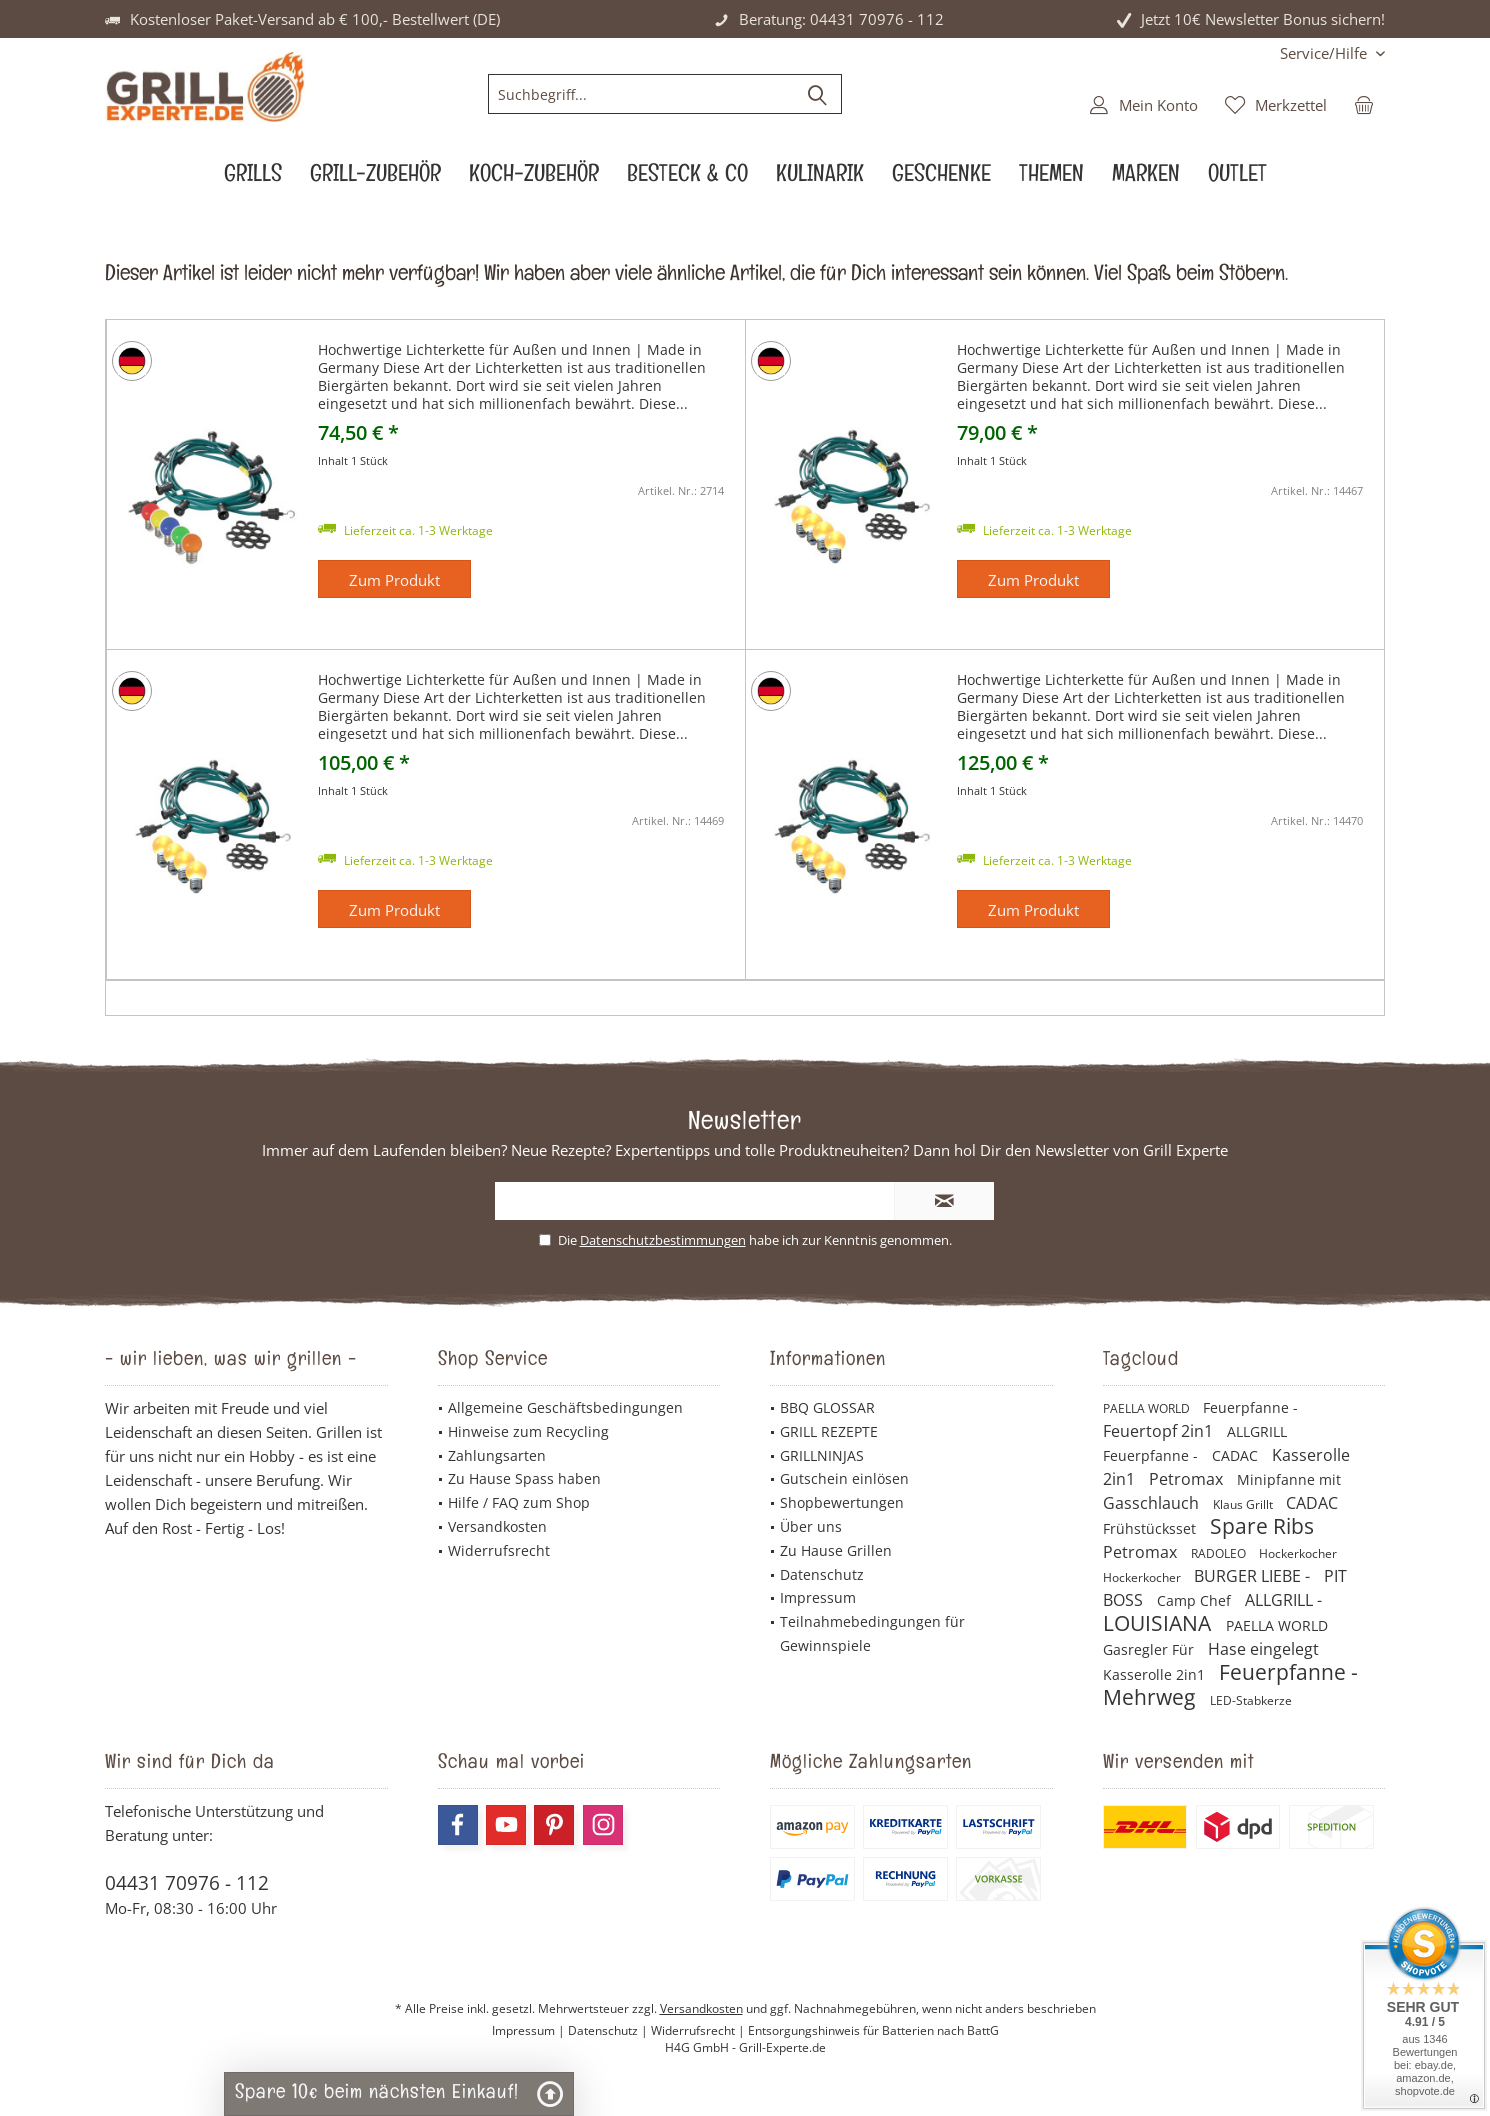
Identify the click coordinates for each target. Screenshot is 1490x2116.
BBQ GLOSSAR (827, 1407)
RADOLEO (1220, 1553)
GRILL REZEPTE (829, 1431)
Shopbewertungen (842, 1502)
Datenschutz (822, 1574)
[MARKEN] (1146, 178)
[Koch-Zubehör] (534, 178)
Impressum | (530, 2030)
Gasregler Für (1150, 1649)
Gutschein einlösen (844, 1478)
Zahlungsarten (497, 1455)
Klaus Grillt (1244, 1504)
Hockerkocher (1298, 1553)
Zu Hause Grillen (836, 1550)
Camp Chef (1196, 1600)
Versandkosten (497, 1526)
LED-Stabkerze (1251, 1700)
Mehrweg (1151, 1697)
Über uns (811, 1526)
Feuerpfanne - (1250, 1407)
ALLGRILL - (1283, 1600)
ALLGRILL (1257, 1431)
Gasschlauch (1153, 1503)
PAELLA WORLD (1148, 1408)
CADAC (1237, 1455)
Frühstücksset (1151, 1528)
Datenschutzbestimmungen (663, 1240)
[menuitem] (1325, 53)
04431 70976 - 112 (187, 1883)
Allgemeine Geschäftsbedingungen (565, 1407)
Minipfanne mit (1289, 1479)
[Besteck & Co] (687, 178)
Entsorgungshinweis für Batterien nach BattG (873, 2030)
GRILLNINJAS (822, 1455)
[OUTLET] (1237, 178)
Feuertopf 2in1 (1160, 1431)
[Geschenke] (941, 178)
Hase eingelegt (1263, 1649)
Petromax (1188, 1479)
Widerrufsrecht (499, 1550)
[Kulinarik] (820, 178)
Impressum (818, 1597)
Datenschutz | (609, 2030)
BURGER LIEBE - (1254, 1576)
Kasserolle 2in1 (1156, 1674)
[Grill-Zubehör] (375, 178)
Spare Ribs (1262, 1526)
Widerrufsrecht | (699, 2030)
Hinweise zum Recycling (528, 1431)
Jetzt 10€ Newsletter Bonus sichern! (1263, 19)
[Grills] (253, 178)
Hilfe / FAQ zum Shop (519, 1502)
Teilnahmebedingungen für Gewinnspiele (872, 1633)
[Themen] (1051, 178)
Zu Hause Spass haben (524, 1478)
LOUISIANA (1159, 1623)
